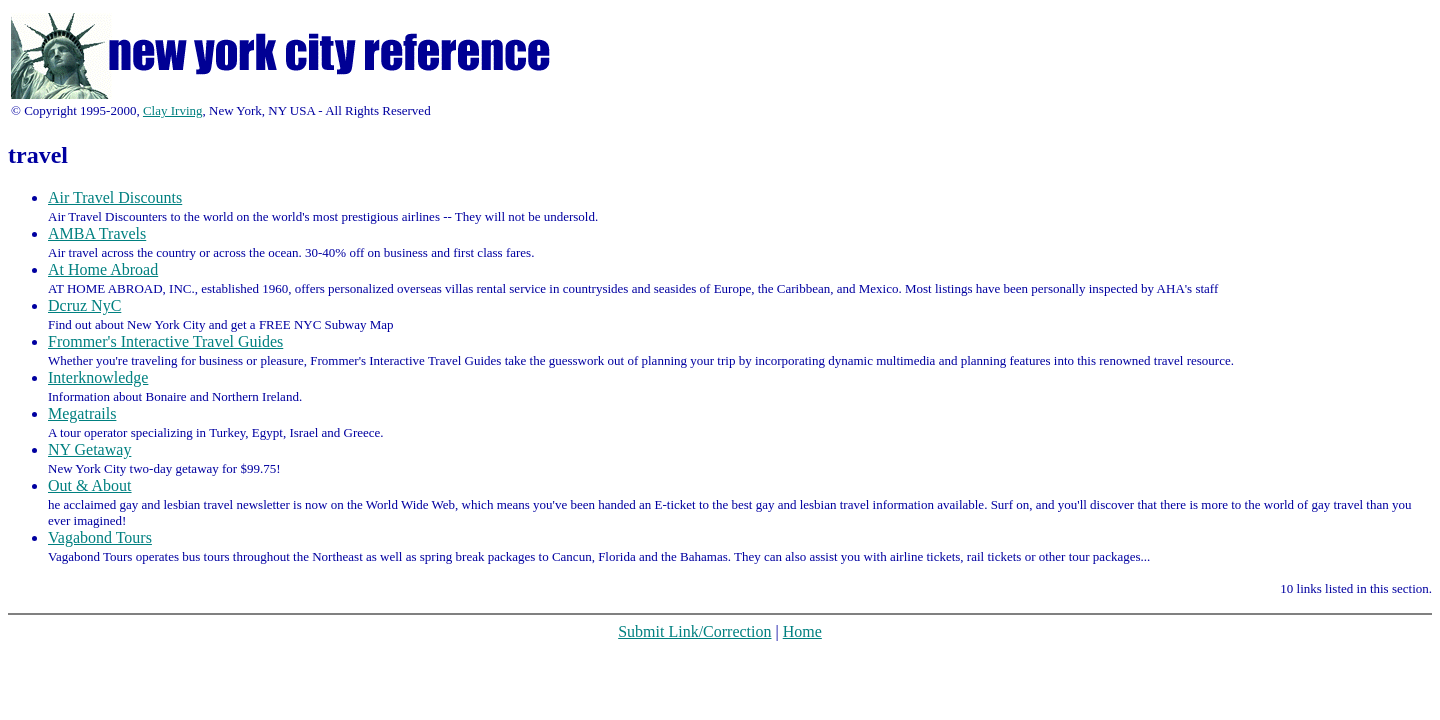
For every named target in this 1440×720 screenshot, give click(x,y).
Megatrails (82, 413)
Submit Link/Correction (694, 631)
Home (802, 631)
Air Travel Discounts (115, 197)
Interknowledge (98, 377)
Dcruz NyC (84, 305)
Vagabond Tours (100, 537)
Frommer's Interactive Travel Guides (165, 341)
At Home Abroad (103, 269)
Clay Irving (173, 110)
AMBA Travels (97, 233)
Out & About (90, 485)
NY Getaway (89, 449)
